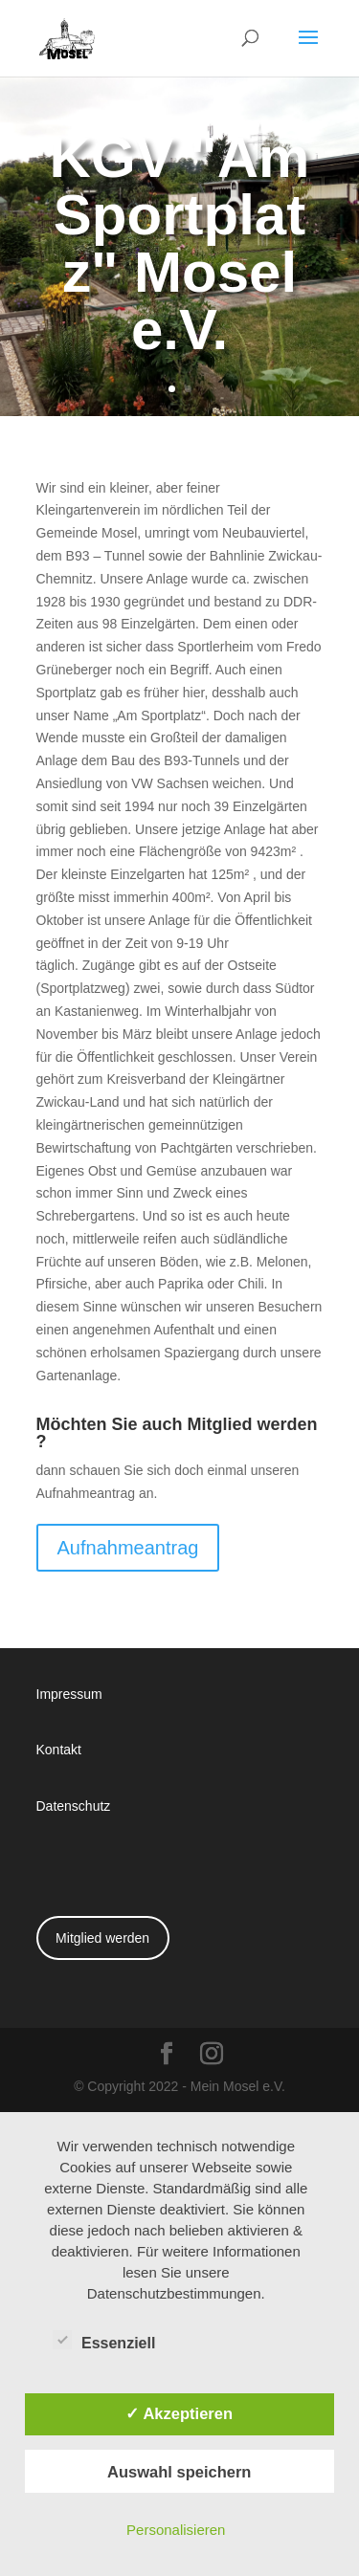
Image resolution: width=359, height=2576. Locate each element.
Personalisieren (175, 2529)
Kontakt (58, 1749)
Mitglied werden (102, 1937)
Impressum (69, 1693)
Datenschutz (73, 1805)
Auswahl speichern (179, 2471)
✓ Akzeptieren (179, 2413)
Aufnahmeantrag (128, 1547)
